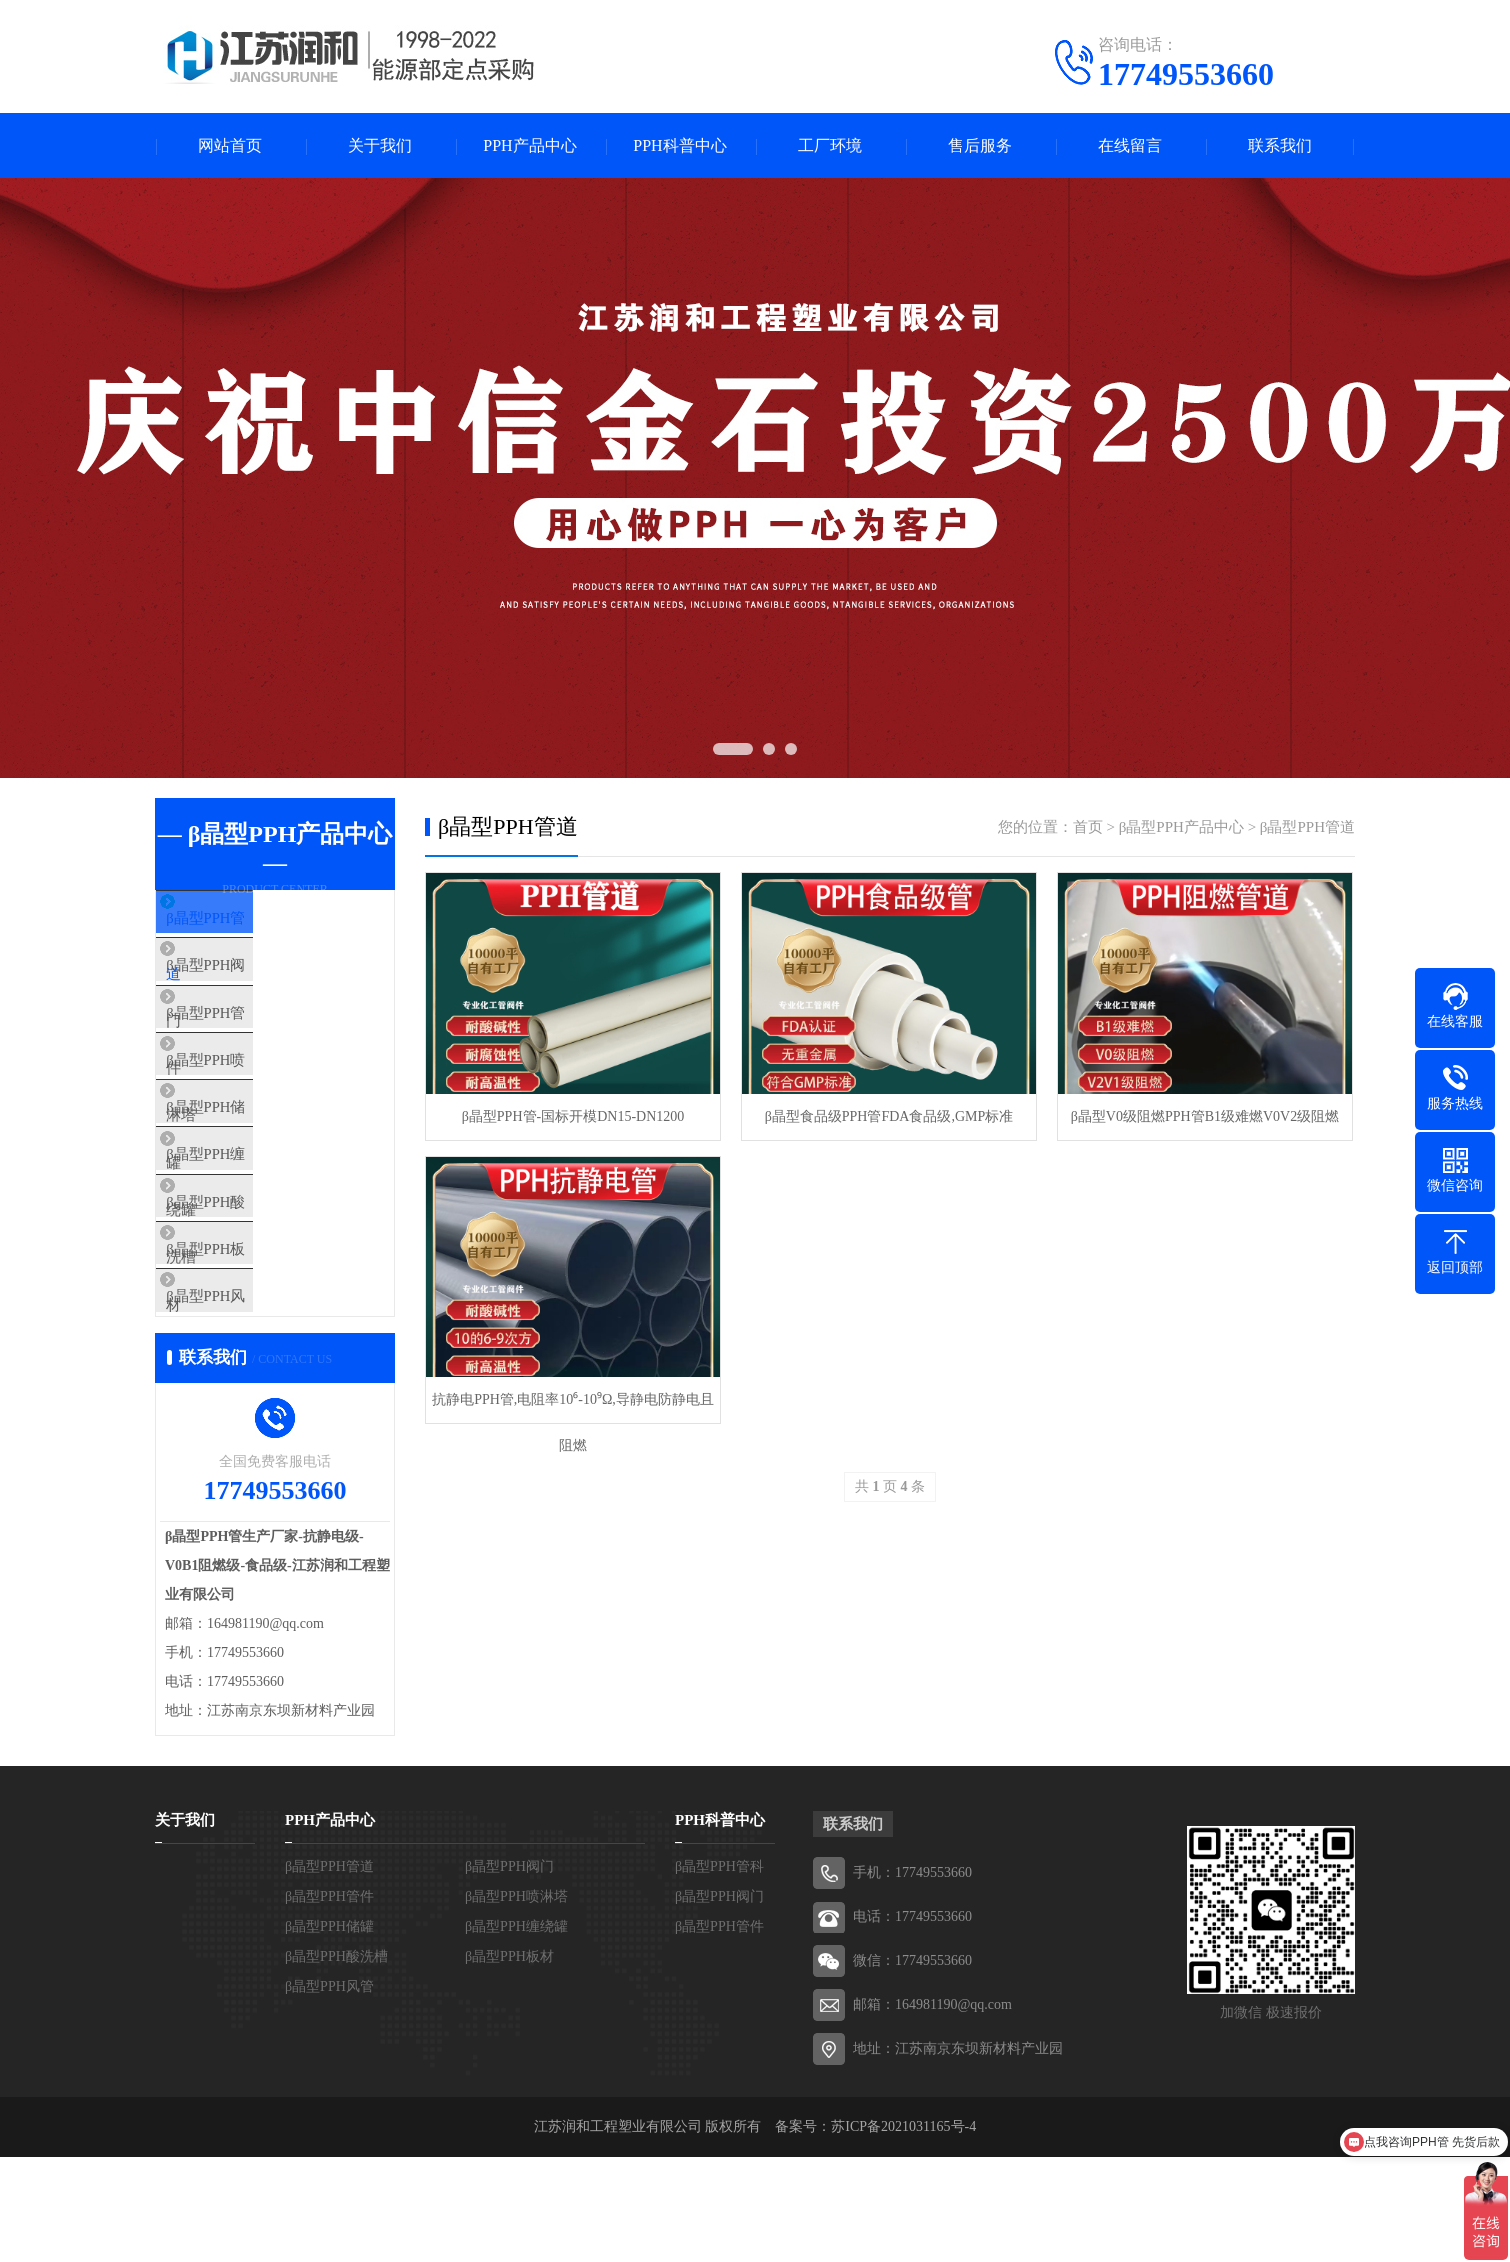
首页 (1088, 827)
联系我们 (1280, 145)
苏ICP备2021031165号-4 (903, 2231)
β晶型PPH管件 (249, 1038)
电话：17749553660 (912, 2021)
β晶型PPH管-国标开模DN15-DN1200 (573, 1116)
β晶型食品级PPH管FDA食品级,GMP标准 (889, 1116)
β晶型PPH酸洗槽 (257, 1274)
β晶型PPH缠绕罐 (257, 1215)
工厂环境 (830, 145)
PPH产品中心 (529, 145)
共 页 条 (890, 1486)
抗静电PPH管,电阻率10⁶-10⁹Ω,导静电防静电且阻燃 (573, 1407)
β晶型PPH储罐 (249, 1156)
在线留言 (1130, 145)
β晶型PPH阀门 (249, 979)
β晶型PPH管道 (249, 920)
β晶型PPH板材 (249, 1333)
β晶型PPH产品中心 (1181, 827)
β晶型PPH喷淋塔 (257, 1097)
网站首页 (230, 145)
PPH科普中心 (679, 145)
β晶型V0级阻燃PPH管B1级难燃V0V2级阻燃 (1205, 1116)
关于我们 (380, 145)
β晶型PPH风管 (249, 1392)
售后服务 (980, 145)
